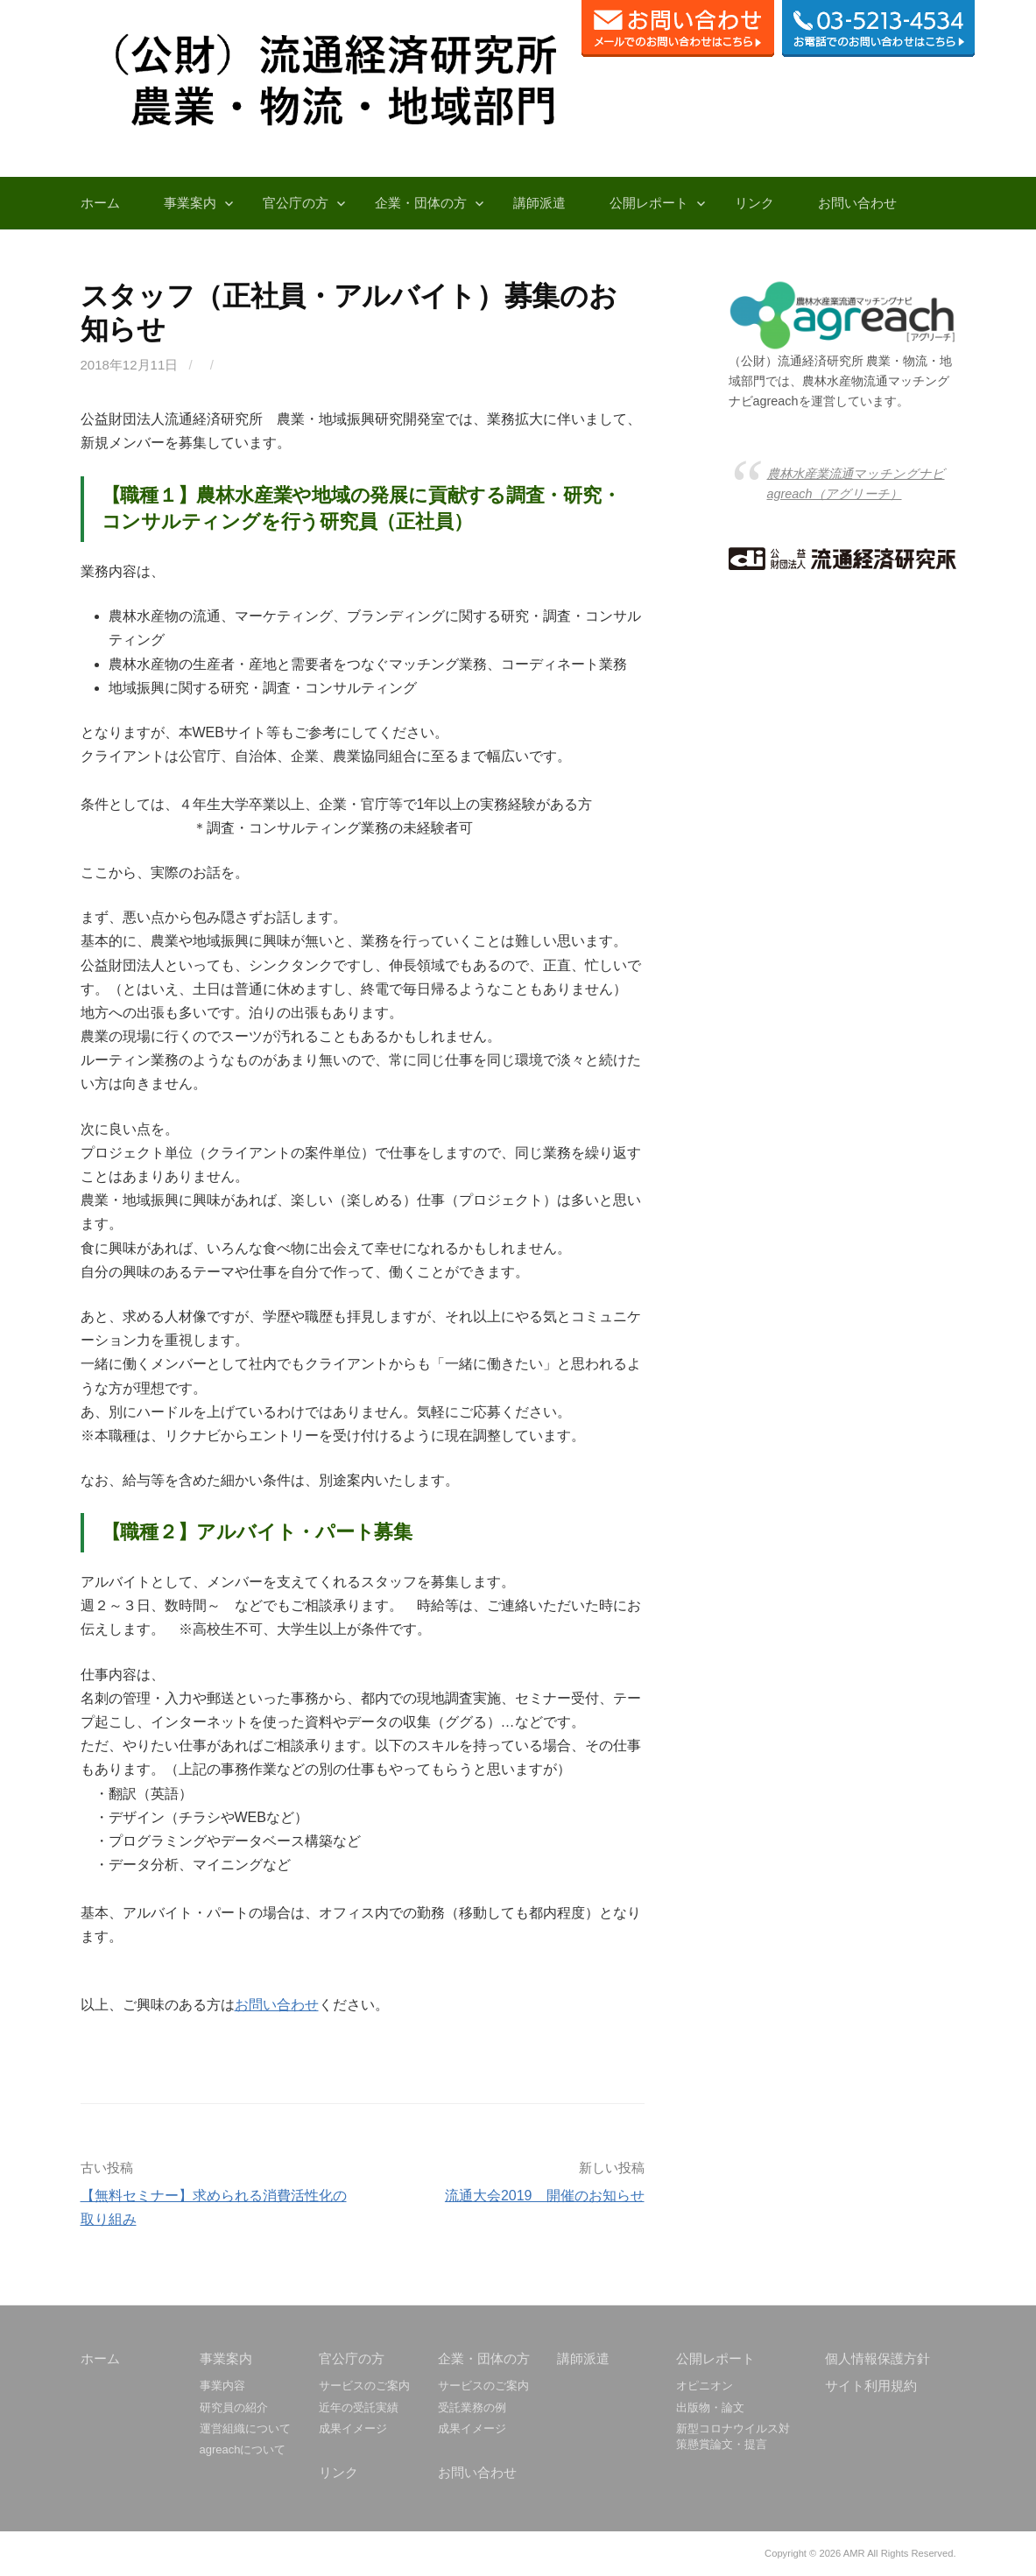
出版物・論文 (710, 2407)
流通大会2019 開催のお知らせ (545, 2195)
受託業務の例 (472, 2407)
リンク (754, 202)
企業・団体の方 (421, 202)
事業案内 (190, 202)
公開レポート (649, 202)
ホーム (100, 202)
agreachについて (243, 2449)
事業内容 (222, 2385)
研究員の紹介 (234, 2407)
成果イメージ (353, 2428)
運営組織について (245, 2428)
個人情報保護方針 (877, 2358)
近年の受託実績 (358, 2407)
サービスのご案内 (364, 2385)
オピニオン (704, 2385)
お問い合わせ (857, 202)
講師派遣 (539, 202)
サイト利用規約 (871, 2385)
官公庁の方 (295, 202)
